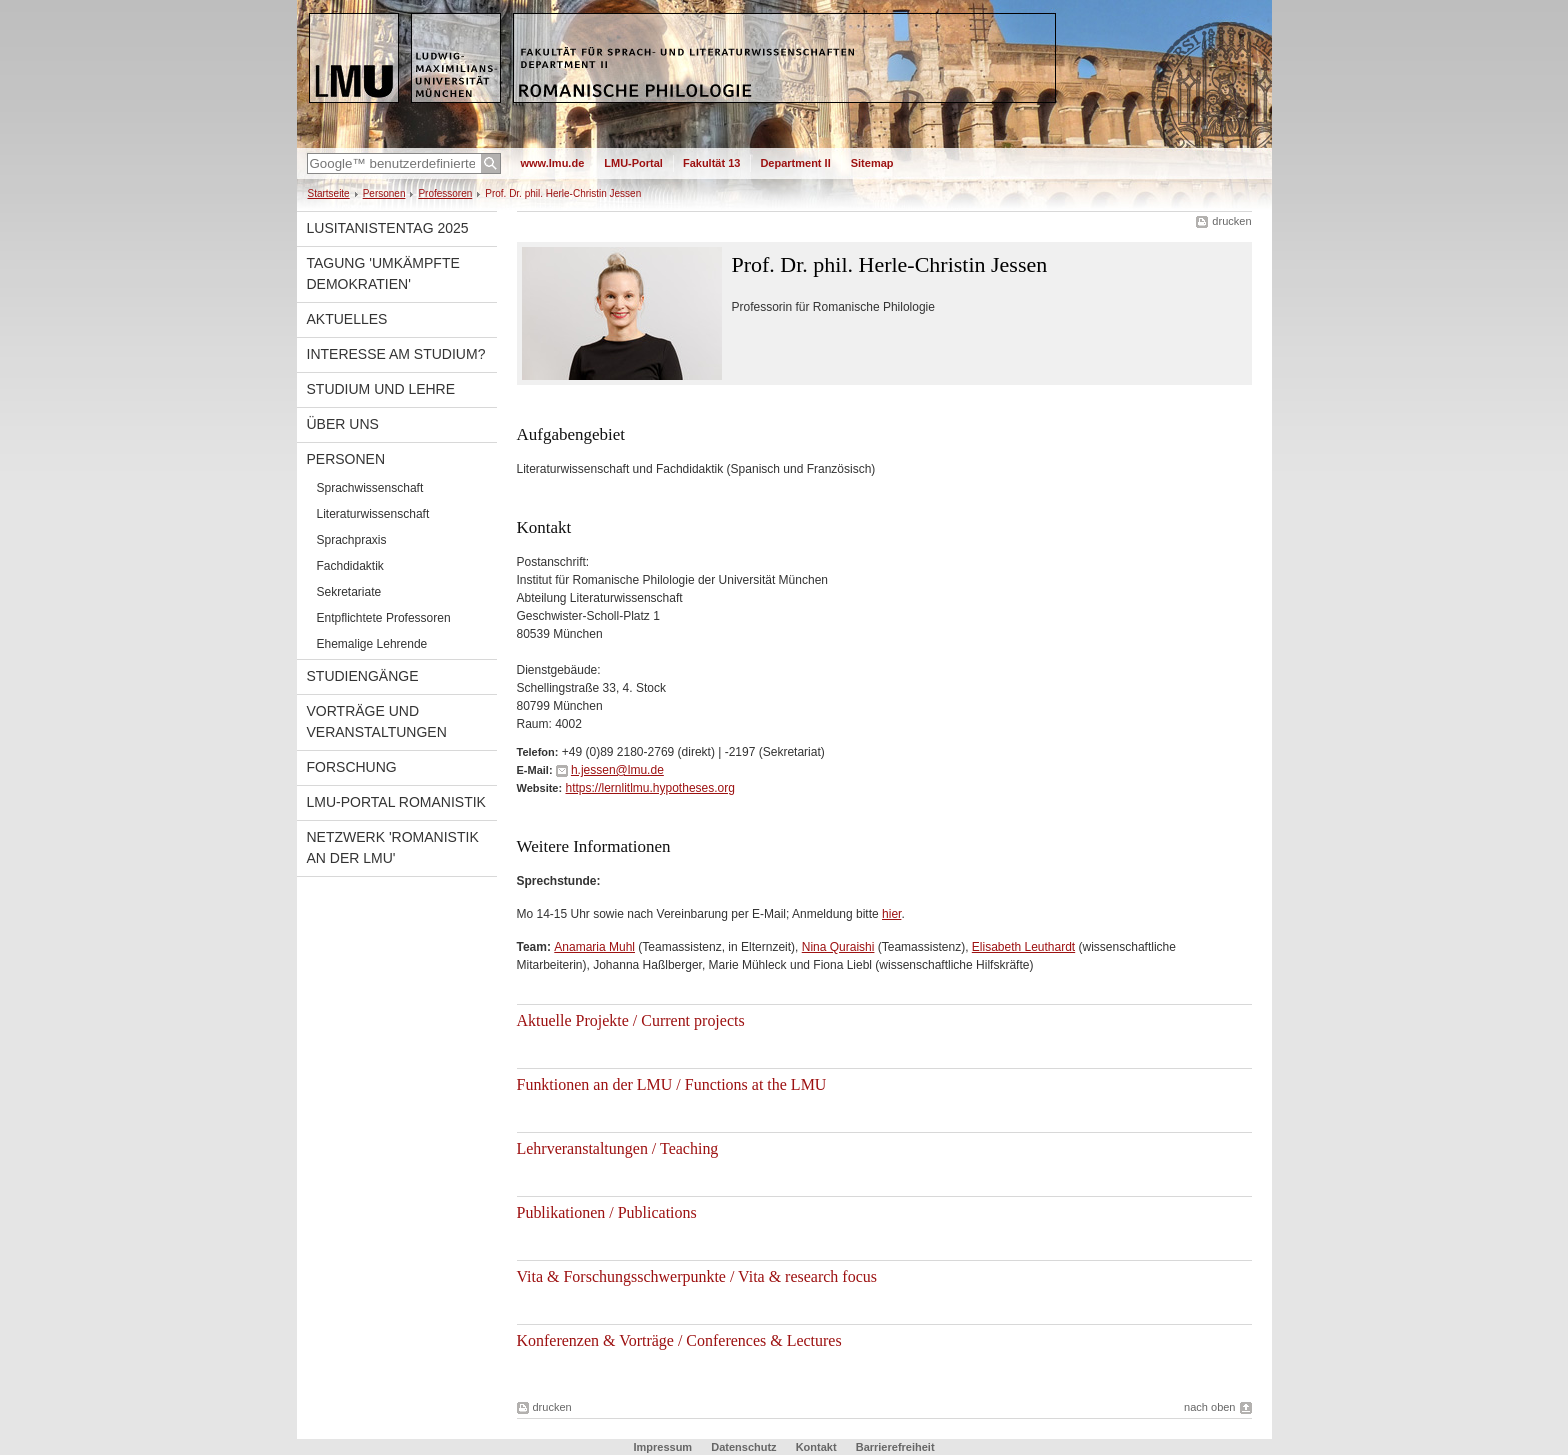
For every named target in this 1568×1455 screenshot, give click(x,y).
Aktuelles (347, 319)
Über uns (343, 424)
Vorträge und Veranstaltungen (377, 721)
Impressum (662, 1447)
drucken (1231, 221)
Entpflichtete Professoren (384, 618)
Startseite (329, 193)
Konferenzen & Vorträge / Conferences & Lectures (679, 1340)
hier (891, 914)
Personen (384, 193)
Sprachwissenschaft (370, 488)
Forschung (352, 767)
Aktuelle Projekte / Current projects (631, 1020)
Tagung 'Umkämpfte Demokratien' (383, 273)
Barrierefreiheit (895, 1447)
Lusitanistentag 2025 (388, 228)
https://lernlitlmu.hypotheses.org (649, 788)
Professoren (445, 193)
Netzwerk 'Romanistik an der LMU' (393, 847)
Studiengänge (363, 676)
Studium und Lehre (381, 389)
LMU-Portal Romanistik (396, 802)
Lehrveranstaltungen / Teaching (618, 1148)
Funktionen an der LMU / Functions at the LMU (672, 1084)
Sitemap (872, 163)
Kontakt (816, 1447)
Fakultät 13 (711, 163)
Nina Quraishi (838, 947)
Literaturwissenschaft (373, 514)
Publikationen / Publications (607, 1212)
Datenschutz (743, 1447)
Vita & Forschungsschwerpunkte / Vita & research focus (697, 1276)
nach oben (1209, 1407)
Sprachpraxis (352, 540)
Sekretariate (349, 592)
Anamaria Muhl (594, 947)
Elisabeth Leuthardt (1023, 947)
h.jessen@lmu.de (617, 770)
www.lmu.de (553, 163)
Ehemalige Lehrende (372, 644)
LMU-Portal (633, 163)
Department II (795, 163)
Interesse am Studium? (396, 354)
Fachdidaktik (350, 566)
